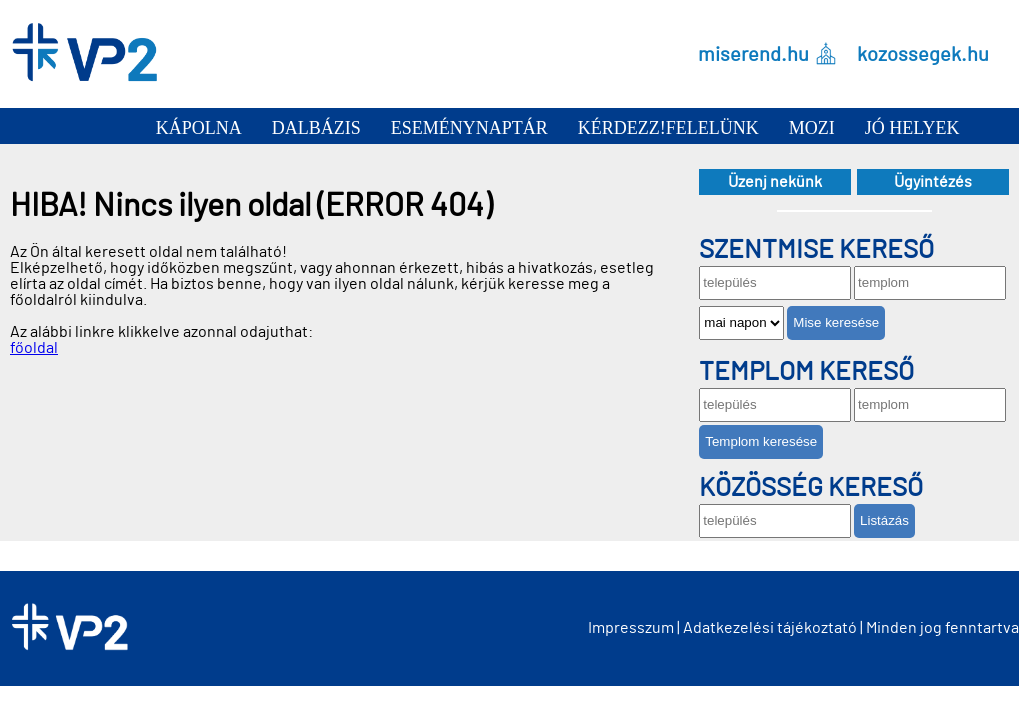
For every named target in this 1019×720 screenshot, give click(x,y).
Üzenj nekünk (775, 182)
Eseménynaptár (469, 128)
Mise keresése (836, 322)
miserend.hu (753, 54)
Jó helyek (912, 128)
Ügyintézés (933, 182)
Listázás (884, 520)
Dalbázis (316, 128)
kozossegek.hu (923, 54)
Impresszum (631, 628)
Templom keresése (761, 441)
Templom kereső (806, 372)
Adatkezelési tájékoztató (770, 628)
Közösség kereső (811, 488)
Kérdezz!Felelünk (668, 128)
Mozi (812, 128)
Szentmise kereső (816, 250)
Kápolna (199, 128)
